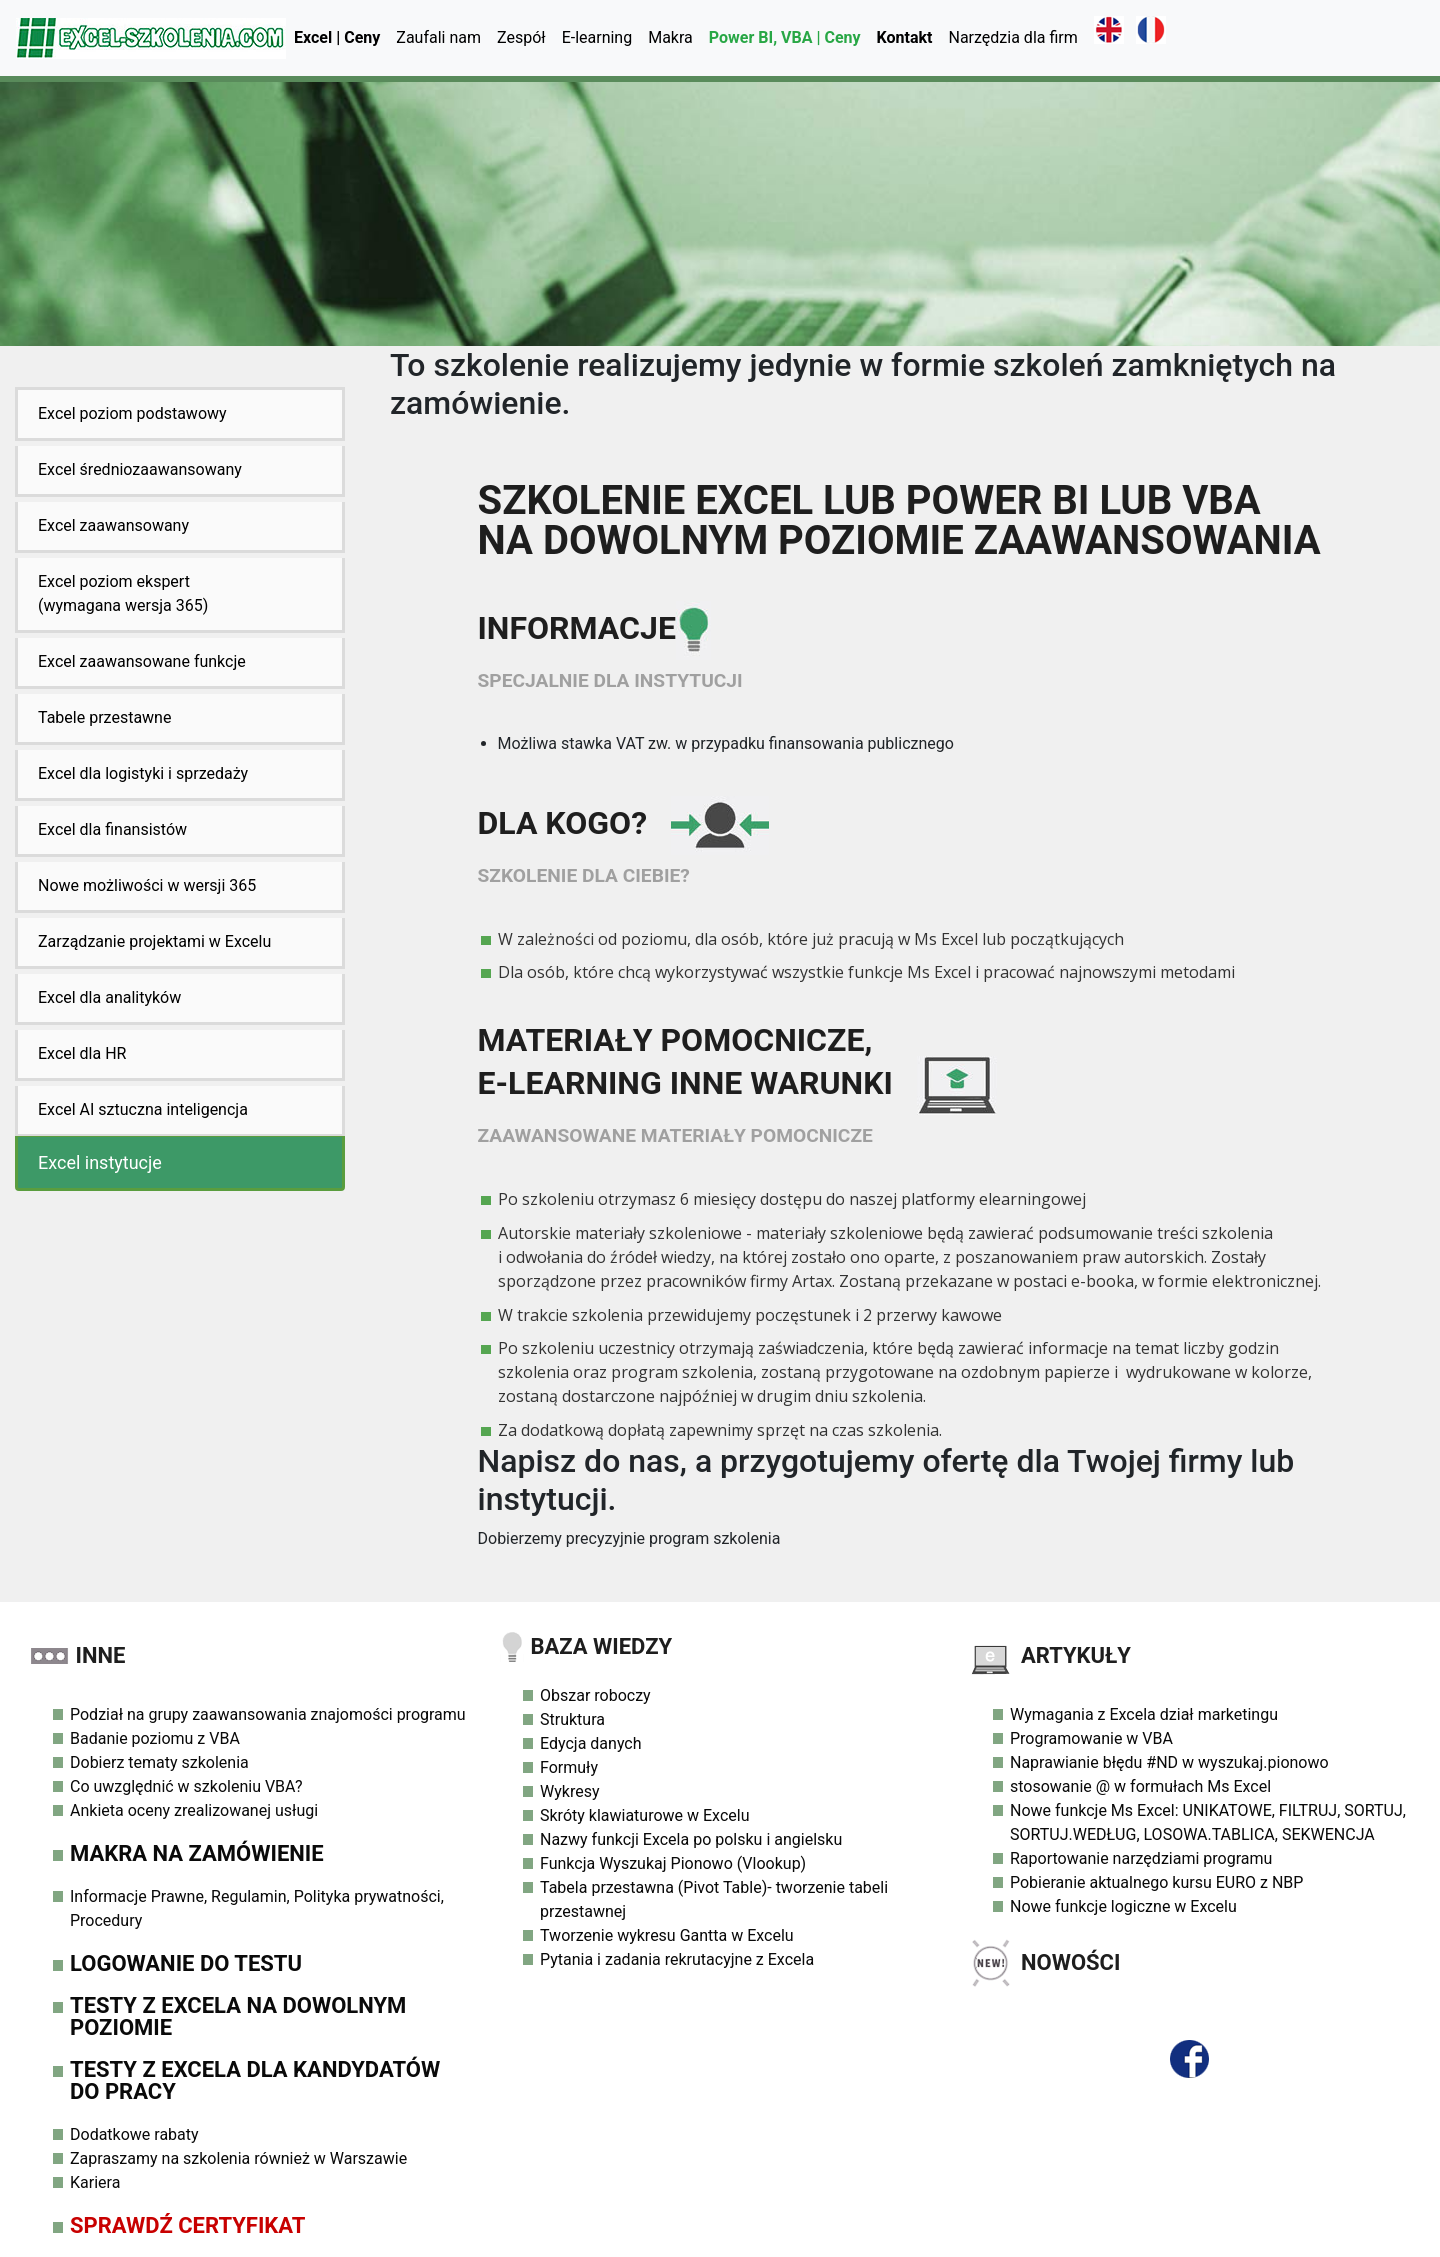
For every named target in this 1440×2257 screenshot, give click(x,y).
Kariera (95, 2182)
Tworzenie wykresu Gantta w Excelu (667, 1935)
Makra (670, 37)
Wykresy (569, 1791)
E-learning (597, 37)
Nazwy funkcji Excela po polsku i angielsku (691, 1839)
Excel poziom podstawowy (132, 413)
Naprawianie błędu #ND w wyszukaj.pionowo (1169, 1762)
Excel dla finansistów (112, 829)
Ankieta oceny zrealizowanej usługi (194, 1810)
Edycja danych (591, 1743)
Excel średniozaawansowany (140, 469)
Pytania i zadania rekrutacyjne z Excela (677, 1959)
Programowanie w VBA (1091, 1738)
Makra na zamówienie (197, 1853)
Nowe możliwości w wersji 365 (147, 885)
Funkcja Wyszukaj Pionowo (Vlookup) (673, 1863)
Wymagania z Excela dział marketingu (1144, 1714)
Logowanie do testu (186, 1963)
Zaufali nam (438, 37)
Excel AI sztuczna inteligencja (143, 1109)
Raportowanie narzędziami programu (1141, 1858)
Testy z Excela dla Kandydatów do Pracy (255, 2080)
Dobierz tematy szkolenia (159, 1762)
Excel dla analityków (109, 997)
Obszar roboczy (595, 1695)
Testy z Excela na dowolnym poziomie (238, 2016)
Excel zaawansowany (113, 525)
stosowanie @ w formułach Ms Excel (1140, 1786)
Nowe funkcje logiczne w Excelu (1123, 1906)
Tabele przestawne (104, 717)
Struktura (572, 1719)
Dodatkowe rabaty (134, 2134)
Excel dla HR (82, 1053)
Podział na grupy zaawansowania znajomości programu (268, 1714)
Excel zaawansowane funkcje (142, 661)
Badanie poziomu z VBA (155, 1738)
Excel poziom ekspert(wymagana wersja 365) (123, 593)
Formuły (569, 1767)
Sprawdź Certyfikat (187, 2225)
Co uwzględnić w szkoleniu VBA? (186, 1786)
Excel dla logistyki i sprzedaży (143, 773)
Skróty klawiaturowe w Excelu (644, 1815)
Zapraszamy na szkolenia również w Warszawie (238, 2158)
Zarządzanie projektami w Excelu (154, 941)
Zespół (521, 37)
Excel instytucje (100, 1162)
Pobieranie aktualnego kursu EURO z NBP (1156, 1882)
